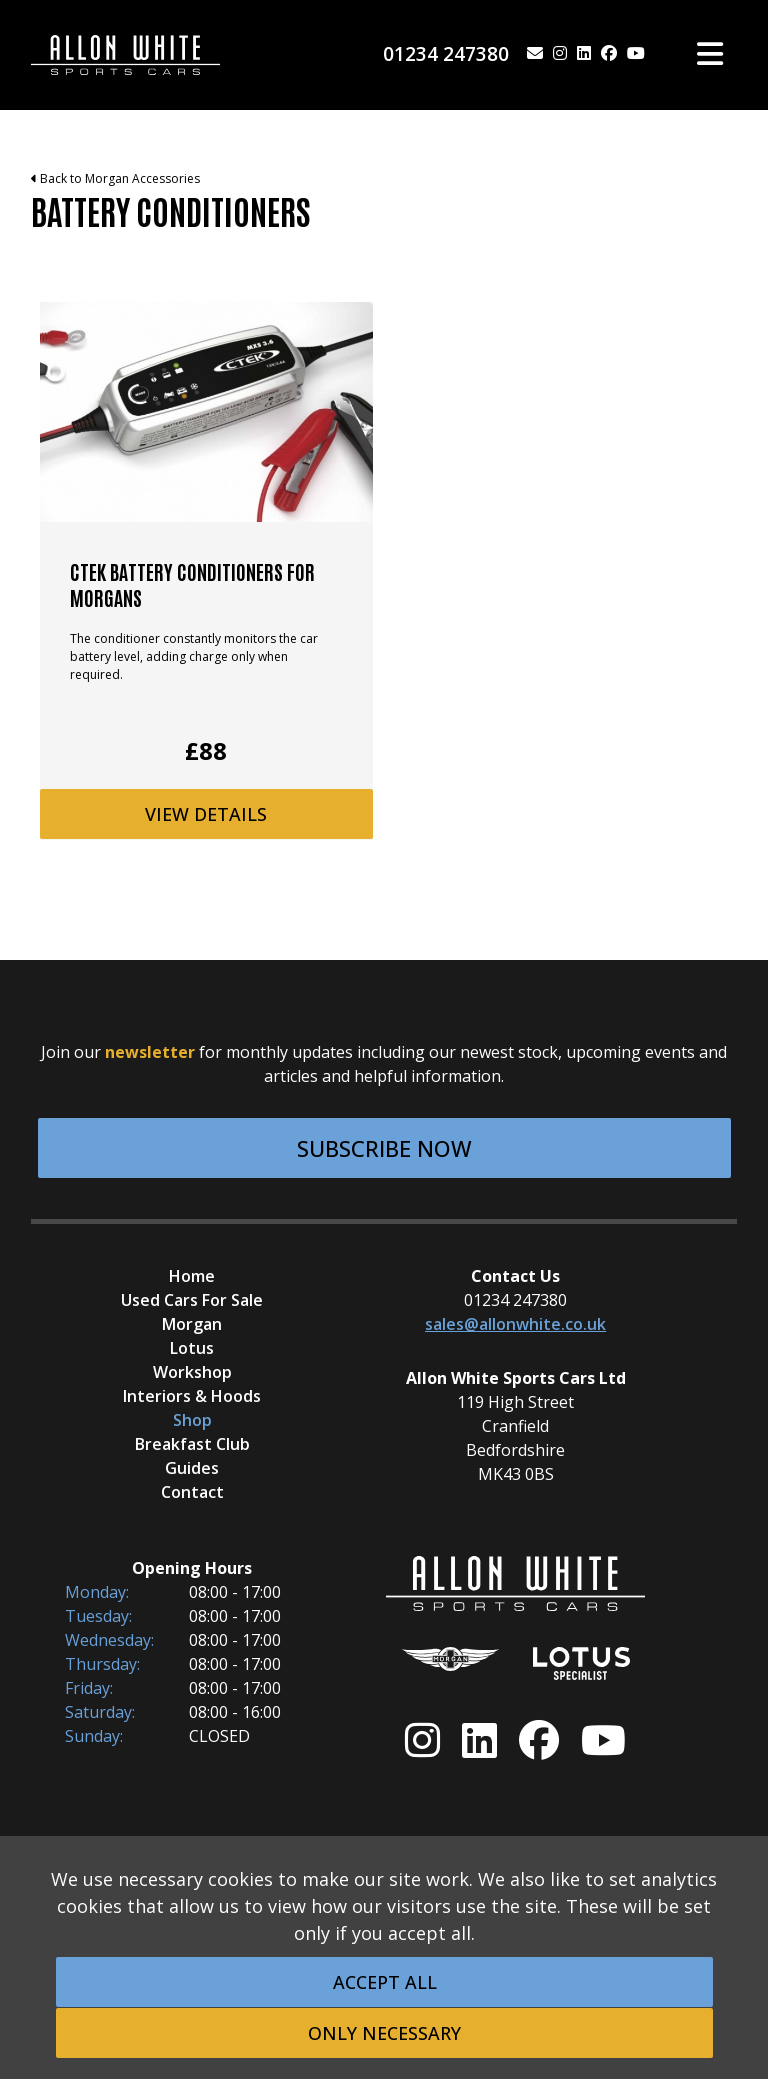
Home (192, 1276)
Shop (192, 1420)
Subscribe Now (384, 1148)
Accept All (385, 1982)
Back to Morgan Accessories (115, 178)
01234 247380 (446, 53)
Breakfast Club (192, 1444)
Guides (192, 1468)
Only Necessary (384, 2033)
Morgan (192, 1324)
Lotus (192, 1348)
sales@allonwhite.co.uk (515, 1324)
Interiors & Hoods (192, 1396)
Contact (192, 1492)
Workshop (192, 1372)
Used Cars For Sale (192, 1300)
